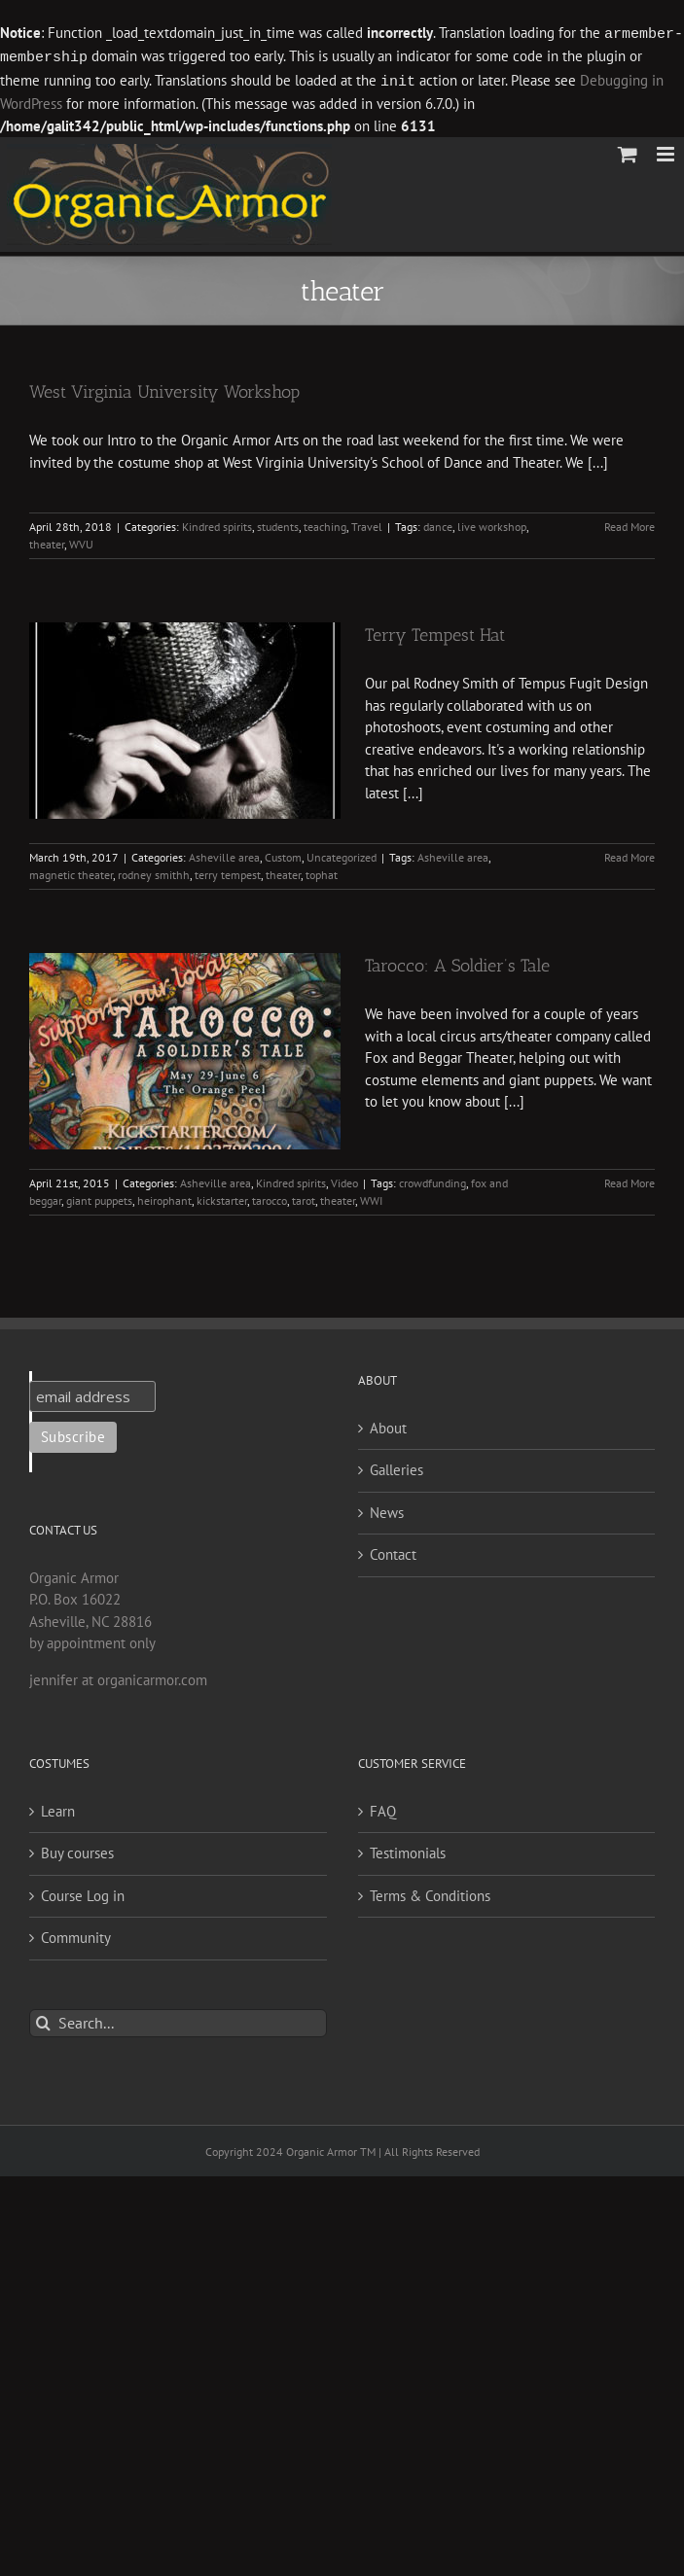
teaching (325, 523)
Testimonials (408, 1850)
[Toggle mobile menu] (667, 151)
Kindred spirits (217, 523)
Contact (393, 1551)
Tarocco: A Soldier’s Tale (457, 962)
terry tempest (228, 872)
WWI (371, 1197)
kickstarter (222, 1197)
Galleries (396, 1467)
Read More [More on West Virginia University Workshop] (629, 523)
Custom (283, 854)
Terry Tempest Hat (435, 632)
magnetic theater (71, 872)
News (387, 1509)
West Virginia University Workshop (164, 389)
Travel (366, 523)
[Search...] (178, 2020)
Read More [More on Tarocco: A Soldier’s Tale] (629, 1180)
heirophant (164, 1197)
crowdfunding (432, 1180)
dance (437, 523)
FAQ (383, 1808)
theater (46, 541)
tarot (303, 1197)
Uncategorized (341, 854)
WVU (81, 541)
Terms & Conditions (430, 1893)
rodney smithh (154, 872)
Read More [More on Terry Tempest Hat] (629, 854)
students (278, 523)
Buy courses (77, 1850)
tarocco (269, 1197)
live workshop (491, 523)
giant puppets (99, 1197)
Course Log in (83, 1893)
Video (344, 1180)
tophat (322, 872)
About (388, 1425)
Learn (58, 1808)
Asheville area (224, 854)
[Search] (43, 2020)
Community (76, 1934)
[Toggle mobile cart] (627, 151)
